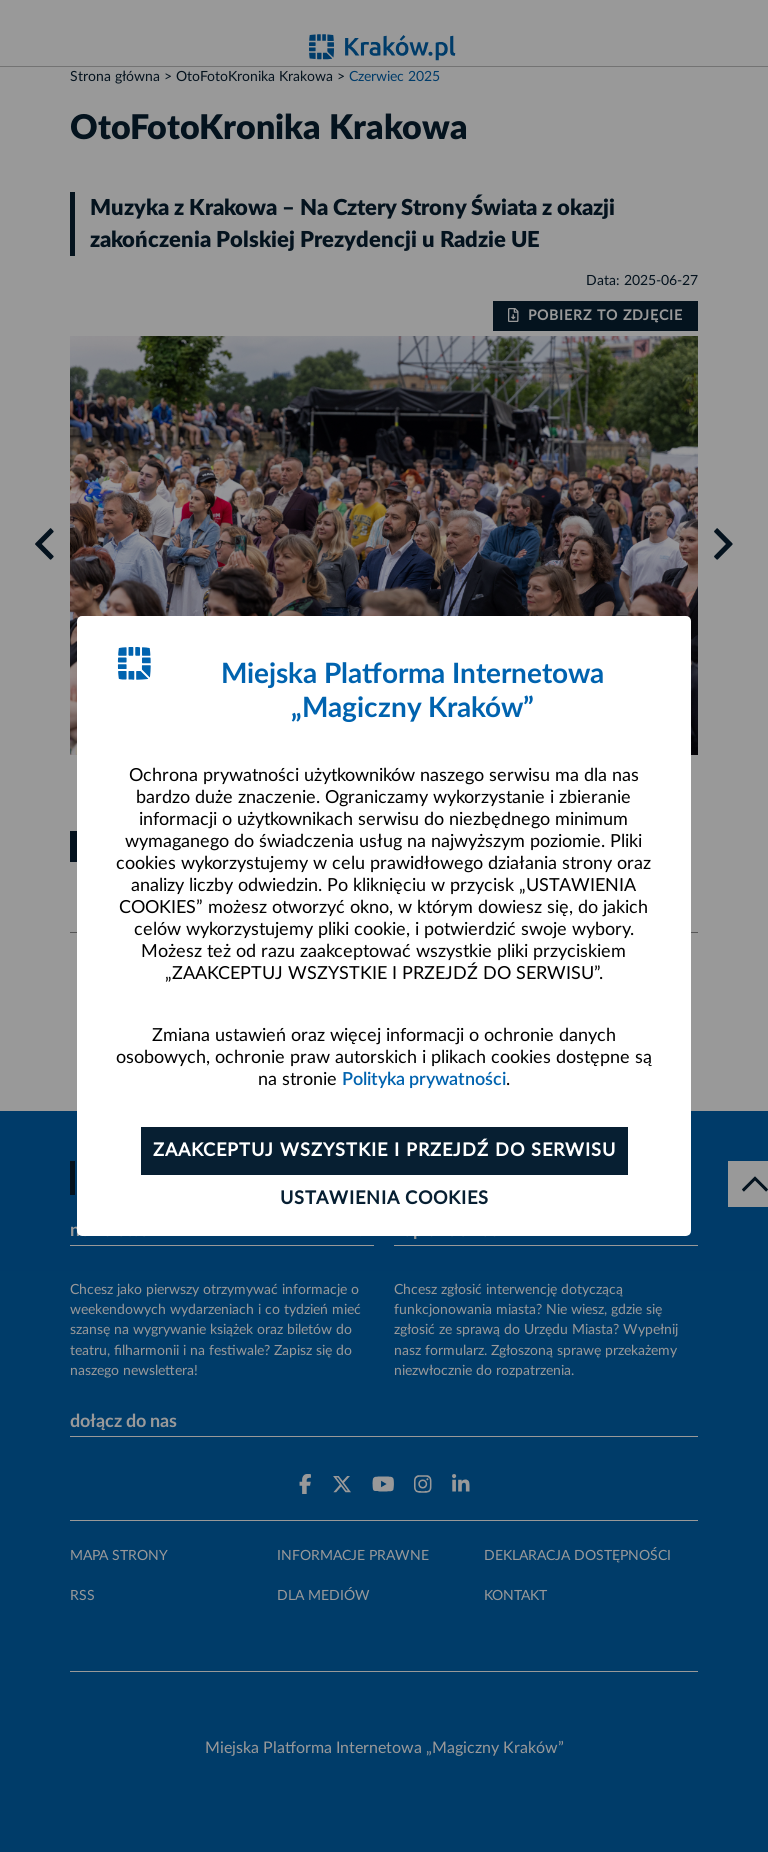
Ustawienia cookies (384, 1199)
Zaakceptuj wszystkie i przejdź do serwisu (384, 1151)
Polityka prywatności (424, 1080)
